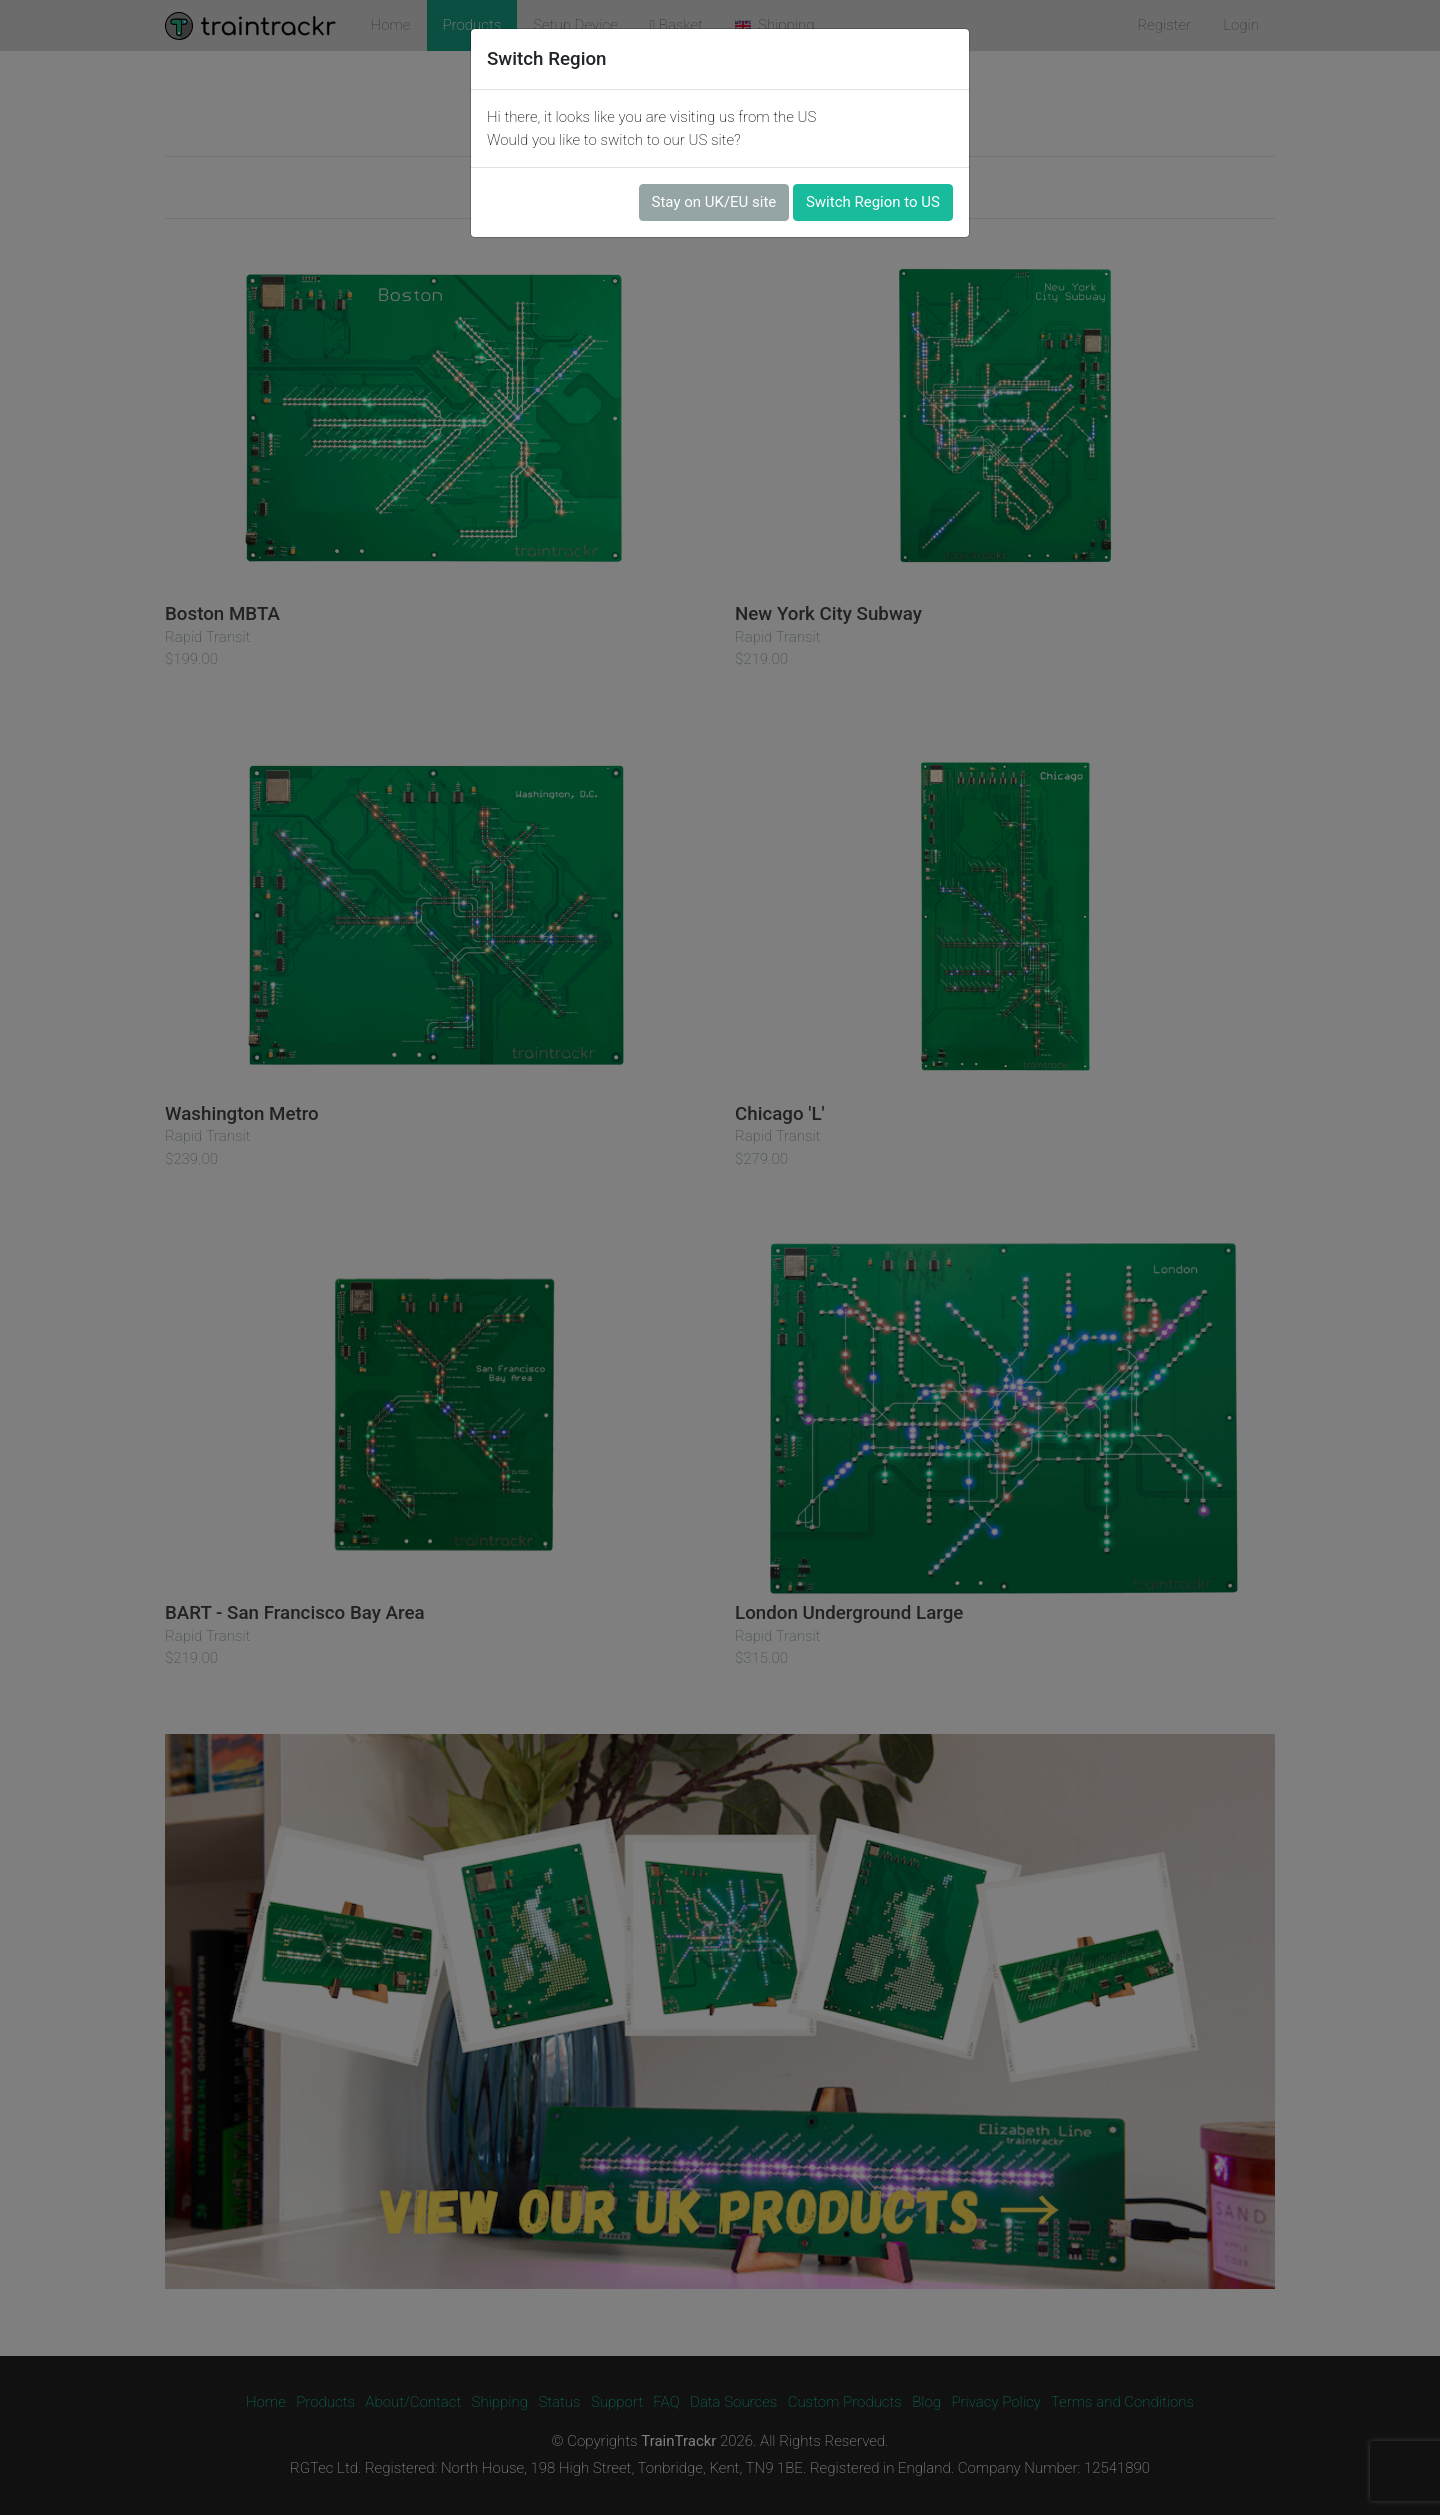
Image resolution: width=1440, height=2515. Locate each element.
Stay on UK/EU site (714, 202)
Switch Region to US (873, 202)
